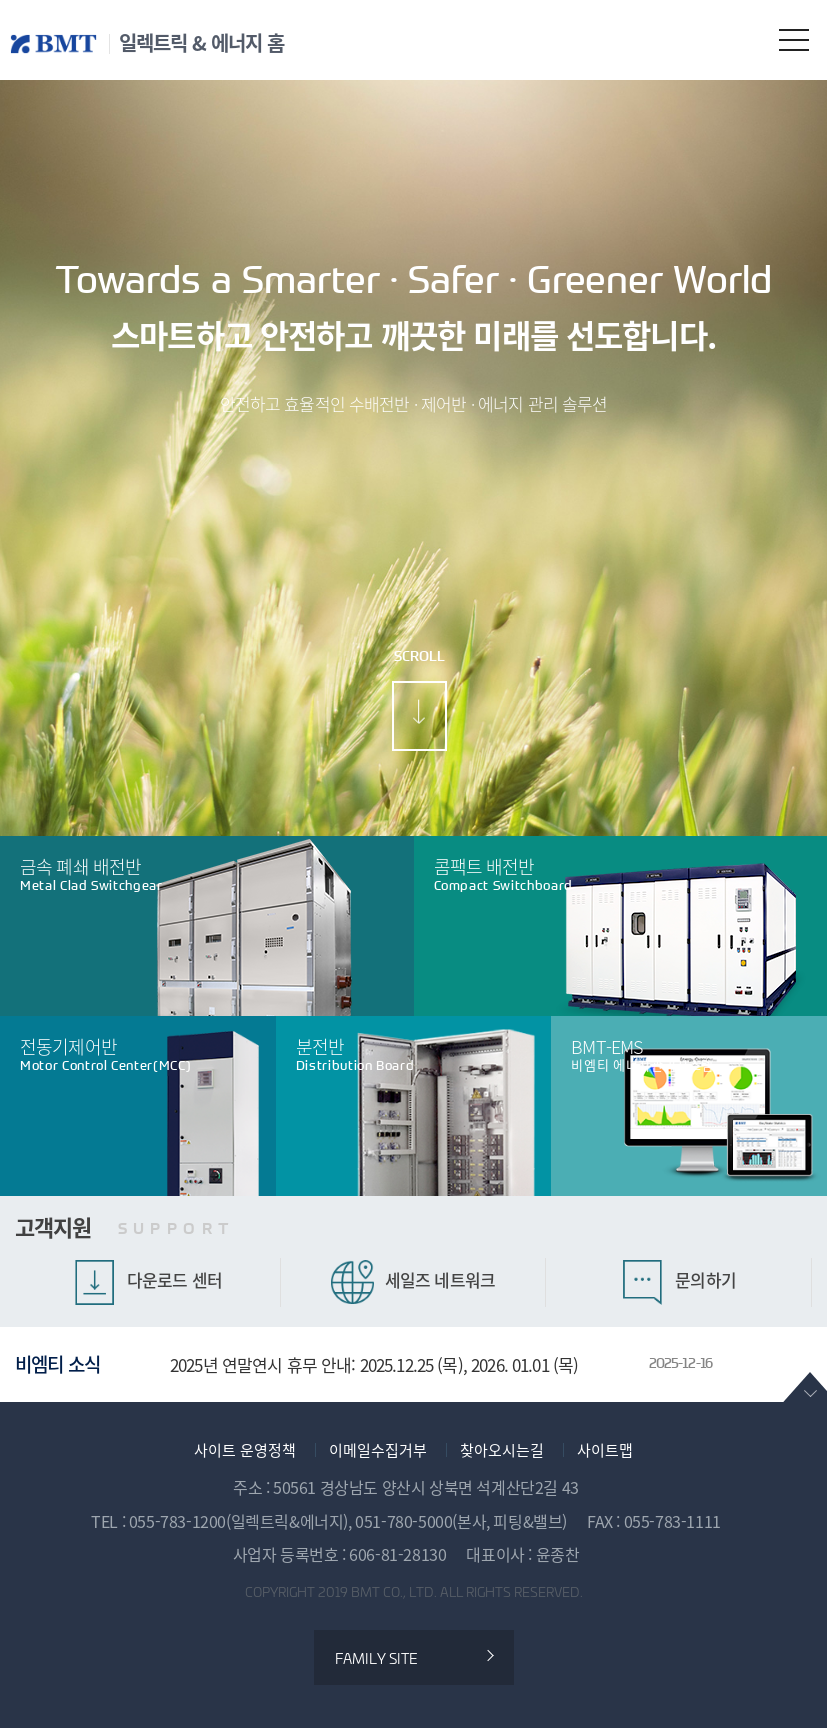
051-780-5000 (403, 1521)
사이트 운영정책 (245, 1450)
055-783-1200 (177, 1521)
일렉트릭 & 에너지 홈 (201, 43)
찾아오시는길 (502, 1450)
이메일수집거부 (378, 1450)
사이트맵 (605, 1450)
